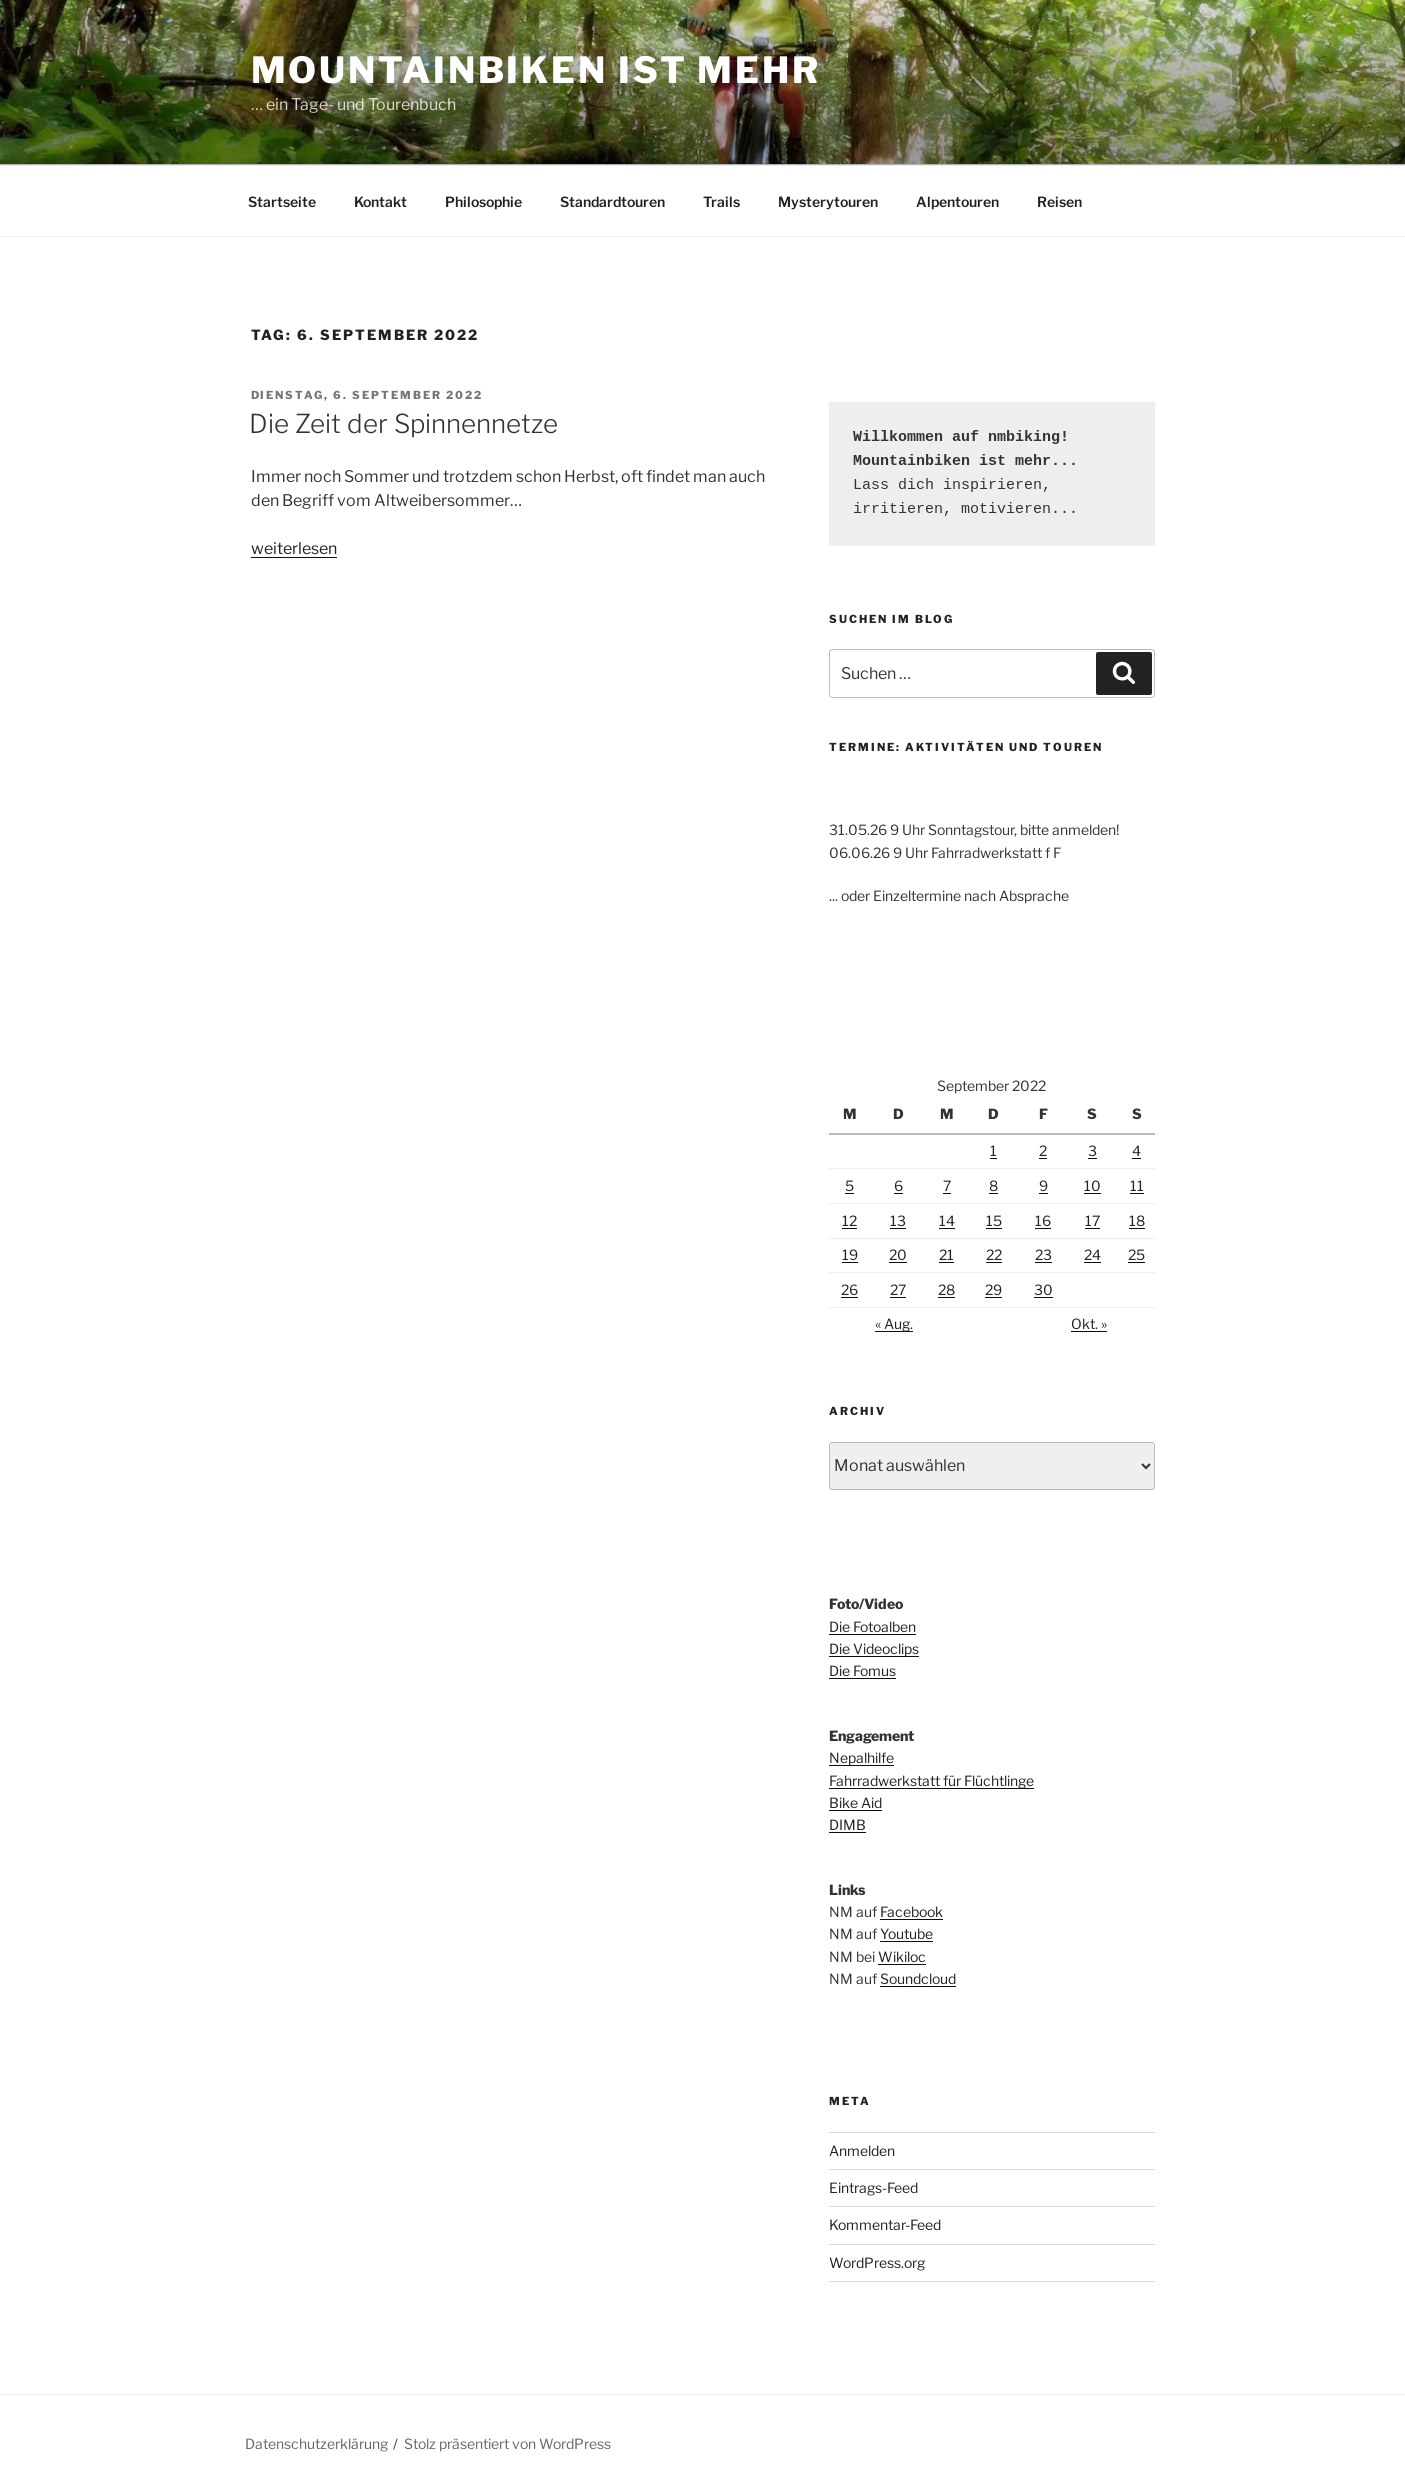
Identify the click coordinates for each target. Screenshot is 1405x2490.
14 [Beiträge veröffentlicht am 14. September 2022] (947, 1220)
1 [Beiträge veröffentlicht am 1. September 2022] (993, 1150)
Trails (721, 201)
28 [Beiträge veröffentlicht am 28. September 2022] (946, 1289)
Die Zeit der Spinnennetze (403, 423)
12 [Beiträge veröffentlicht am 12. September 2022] (849, 1220)
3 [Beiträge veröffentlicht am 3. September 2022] (1092, 1150)
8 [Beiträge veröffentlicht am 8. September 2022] (993, 1185)
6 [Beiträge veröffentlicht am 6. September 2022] (898, 1185)
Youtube (906, 1933)
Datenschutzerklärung (316, 2443)
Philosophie (483, 201)
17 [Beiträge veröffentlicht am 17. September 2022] (1092, 1220)
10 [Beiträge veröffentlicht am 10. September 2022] (1092, 1185)
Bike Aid (855, 1802)
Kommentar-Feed (885, 2224)
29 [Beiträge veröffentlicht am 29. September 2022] (993, 1289)
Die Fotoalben (872, 1626)
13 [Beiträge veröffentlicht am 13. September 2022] (898, 1220)
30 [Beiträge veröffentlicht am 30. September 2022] (1043, 1289)
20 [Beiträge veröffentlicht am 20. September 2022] (898, 1254)
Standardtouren (612, 201)
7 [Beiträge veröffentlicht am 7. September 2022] (947, 1185)
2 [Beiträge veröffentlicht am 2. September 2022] (1043, 1150)
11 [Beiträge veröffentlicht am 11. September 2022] (1137, 1185)
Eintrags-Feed (873, 2187)
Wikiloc (902, 1956)
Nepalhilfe (861, 1757)
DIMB (847, 1824)
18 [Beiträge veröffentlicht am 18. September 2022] (1137, 1220)
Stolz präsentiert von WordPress (507, 2443)
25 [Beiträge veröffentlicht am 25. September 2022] (1136, 1254)
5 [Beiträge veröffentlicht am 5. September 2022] (849, 1185)
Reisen (1059, 201)
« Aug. (894, 1323)
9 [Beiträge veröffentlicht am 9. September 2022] (1043, 1185)
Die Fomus (862, 1670)
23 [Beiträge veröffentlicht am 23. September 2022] (1043, 1254)
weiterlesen (294, 548)
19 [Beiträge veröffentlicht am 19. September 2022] (850, 1254)
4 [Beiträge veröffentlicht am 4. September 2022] (1136, 1150)
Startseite (282, 201)
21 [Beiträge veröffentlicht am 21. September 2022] (946, 1254)
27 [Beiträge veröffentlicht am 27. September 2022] (898, 1289)
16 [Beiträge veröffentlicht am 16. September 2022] (1043, 1220)
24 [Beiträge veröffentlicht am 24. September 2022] (1092, 1254)
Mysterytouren (828, 201)
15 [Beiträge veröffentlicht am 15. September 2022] (994, 1220)
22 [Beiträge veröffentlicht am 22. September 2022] (994, 1254)
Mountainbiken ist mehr (536, 70)
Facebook (911, 1911)
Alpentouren (957, 201)
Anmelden (862, 2150)
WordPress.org (877, 2262)
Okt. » (1089, 1323)
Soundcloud (918, 1978)
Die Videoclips (874, 1648)
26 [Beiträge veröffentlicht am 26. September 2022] (849, 1289)
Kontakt (380, 201)
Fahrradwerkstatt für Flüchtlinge (931, 1780)
